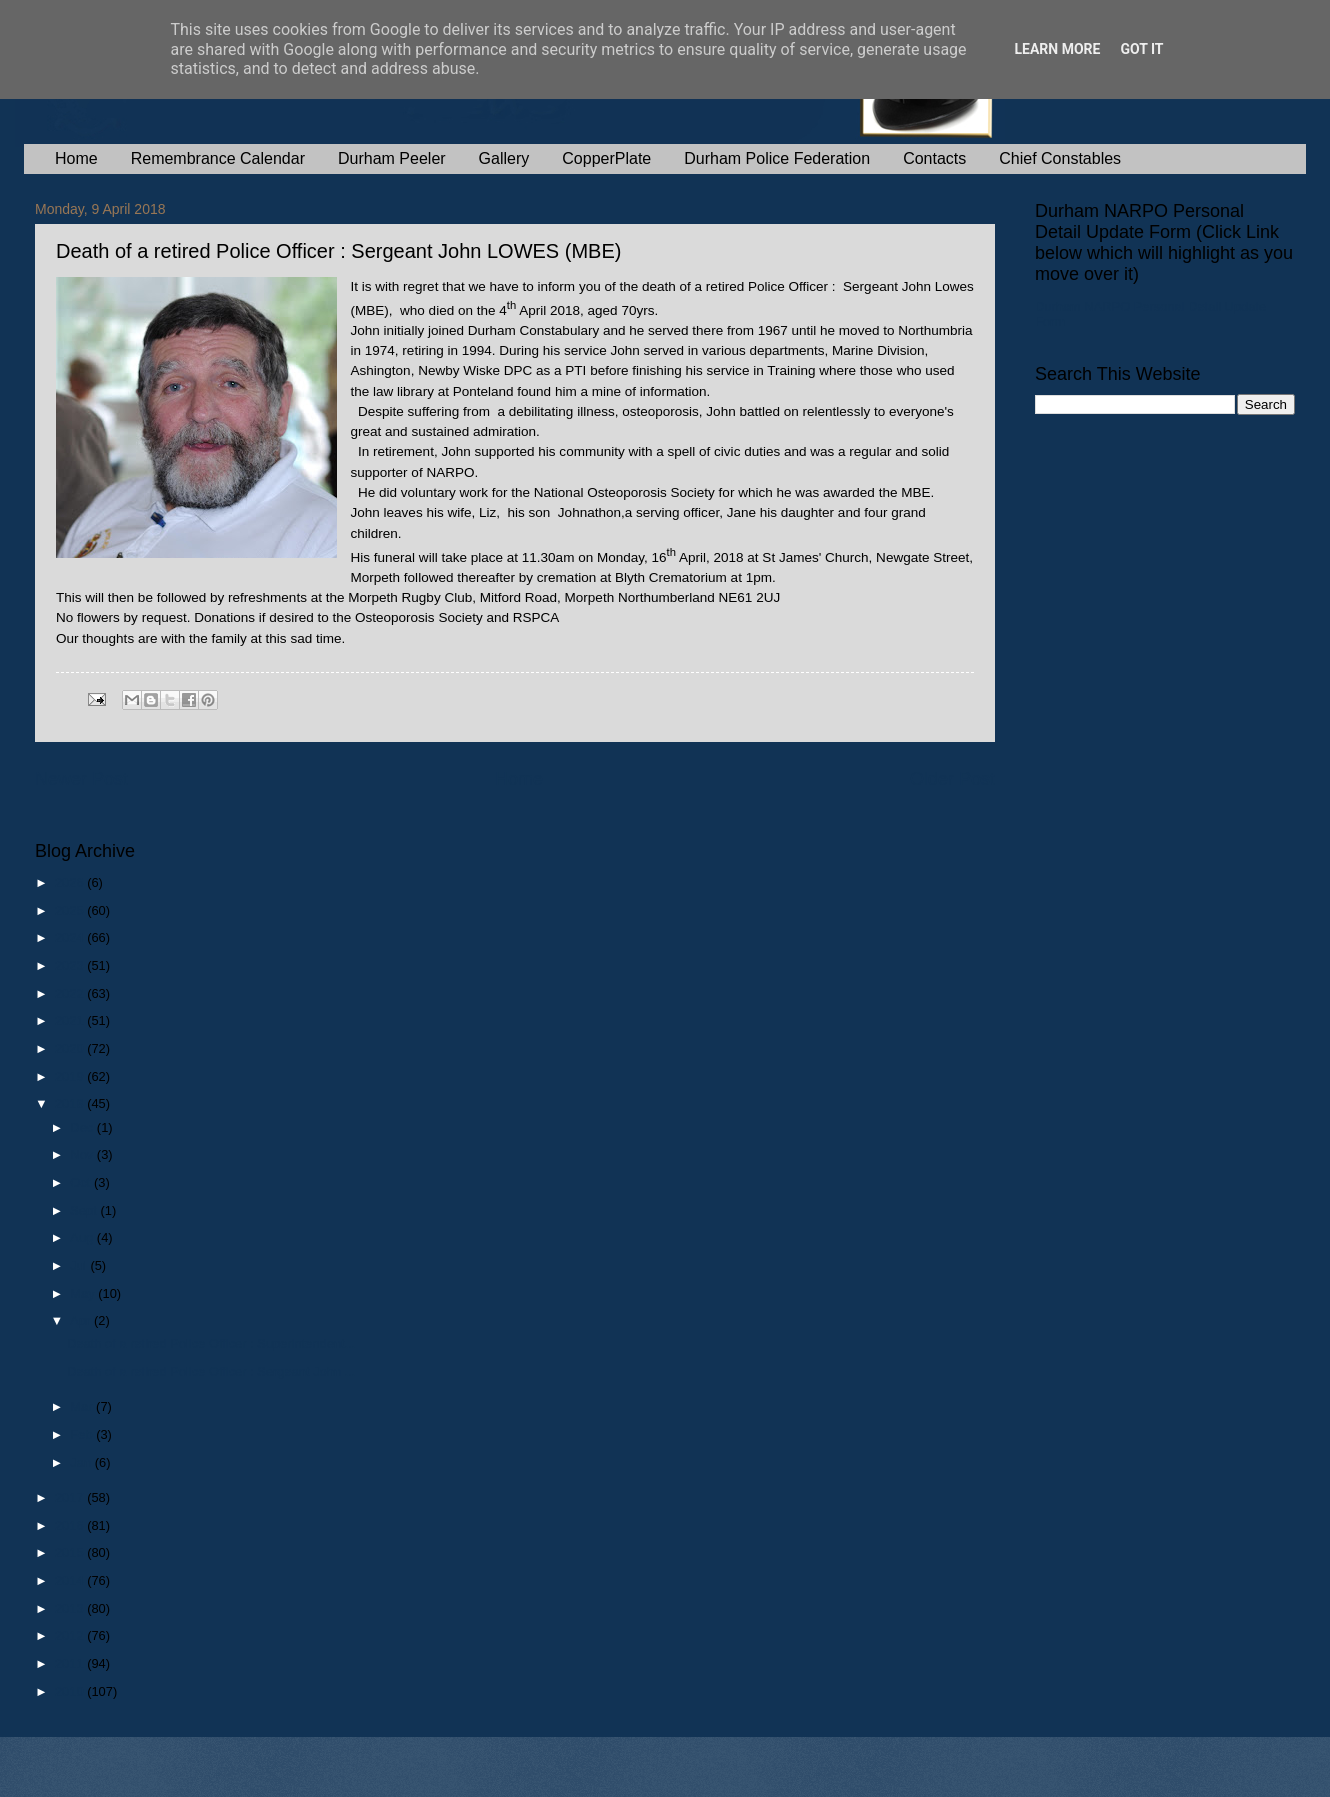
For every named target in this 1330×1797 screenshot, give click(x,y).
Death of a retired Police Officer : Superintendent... (211, 1343)
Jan (82, 1462)
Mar (83, 1406)
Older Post (952, 779)
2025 (71, 910)
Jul (80, 1265)
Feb (83, 1434)
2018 (71, 1103)
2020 (71, 1048)
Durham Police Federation (777, 158)
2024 (71, 937)
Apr (82, 1320)
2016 (71, 1525)
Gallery (504, 158)
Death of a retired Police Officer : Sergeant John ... (211, 1371)
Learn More (1057, 49)
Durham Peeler (392, 158)
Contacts (934, 158)
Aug (83, 1237)
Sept (85, 1210)
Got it (1141, 49)
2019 (71, 1076)
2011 (71, 1663)
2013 (71, 1608)
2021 (71, 1020)
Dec (83, 1127)
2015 (71, 1552)
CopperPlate (606, 158)
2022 (71, 993)
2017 (71, 1497)
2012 (71, 1635)
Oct (82, 1182)
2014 (71, 1580)
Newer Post (81, 779)
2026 (71, 882)
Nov (83, 1154)
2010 (71, 1691)
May (84, 1293)
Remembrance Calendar (218, 158)
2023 (71, 965)
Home (76, 158)
